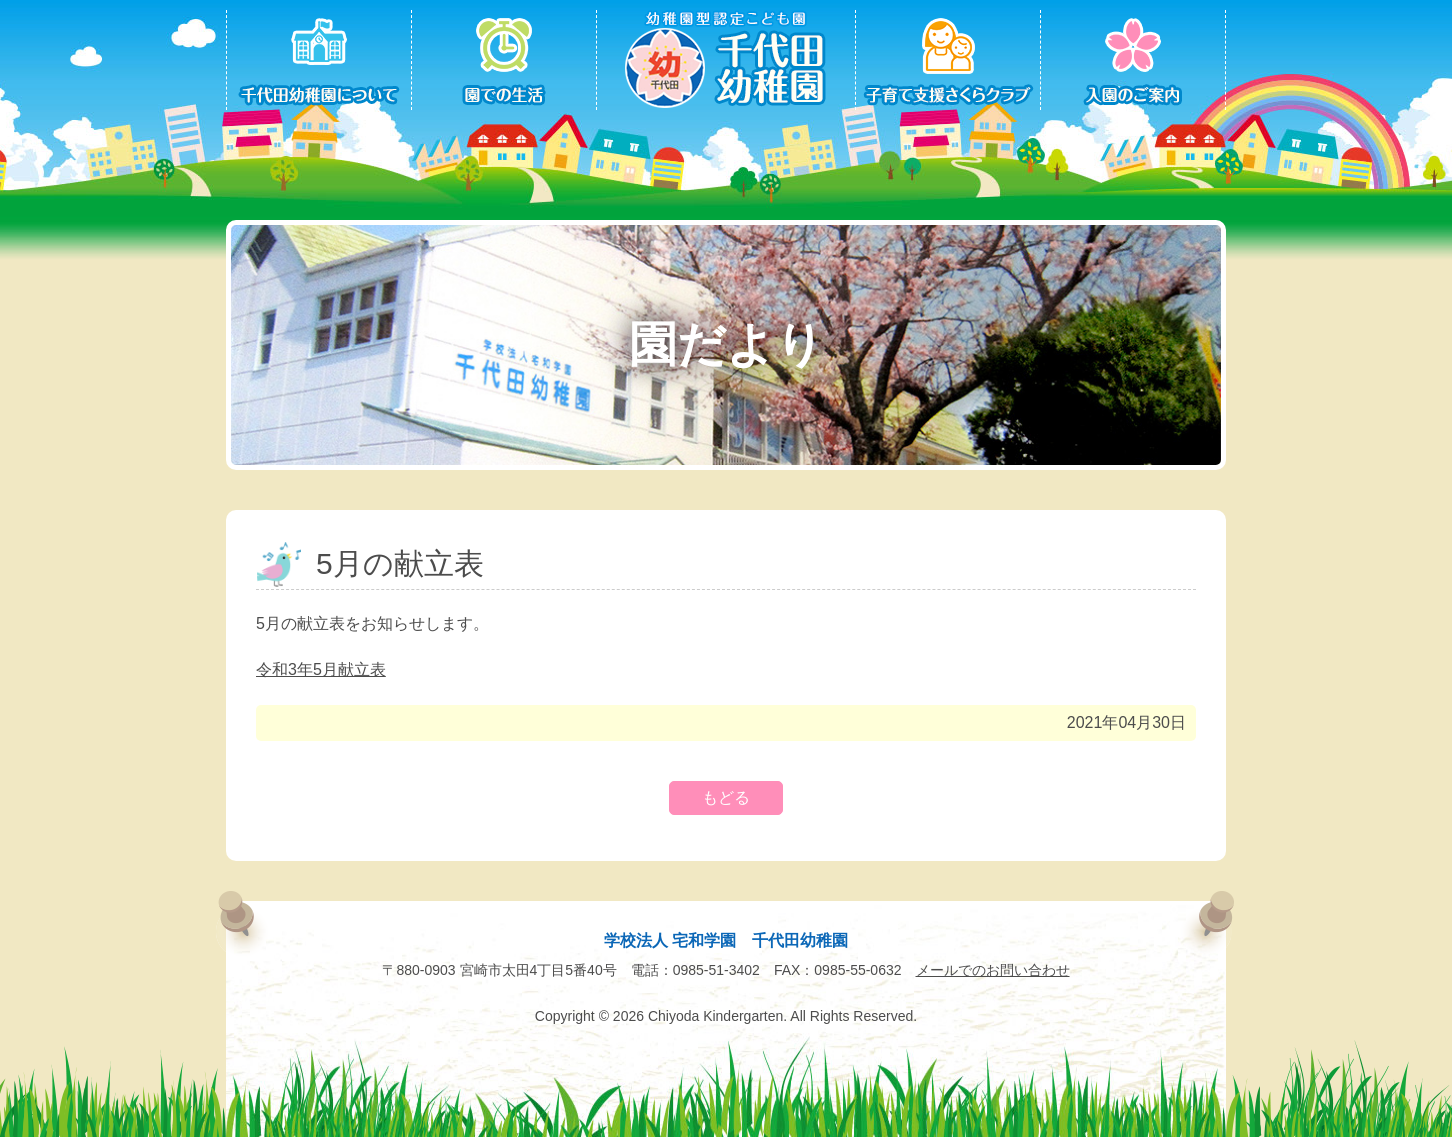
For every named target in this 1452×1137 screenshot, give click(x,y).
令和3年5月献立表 (321, 669)
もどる (726, 797)
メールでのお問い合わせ (993, 970)
